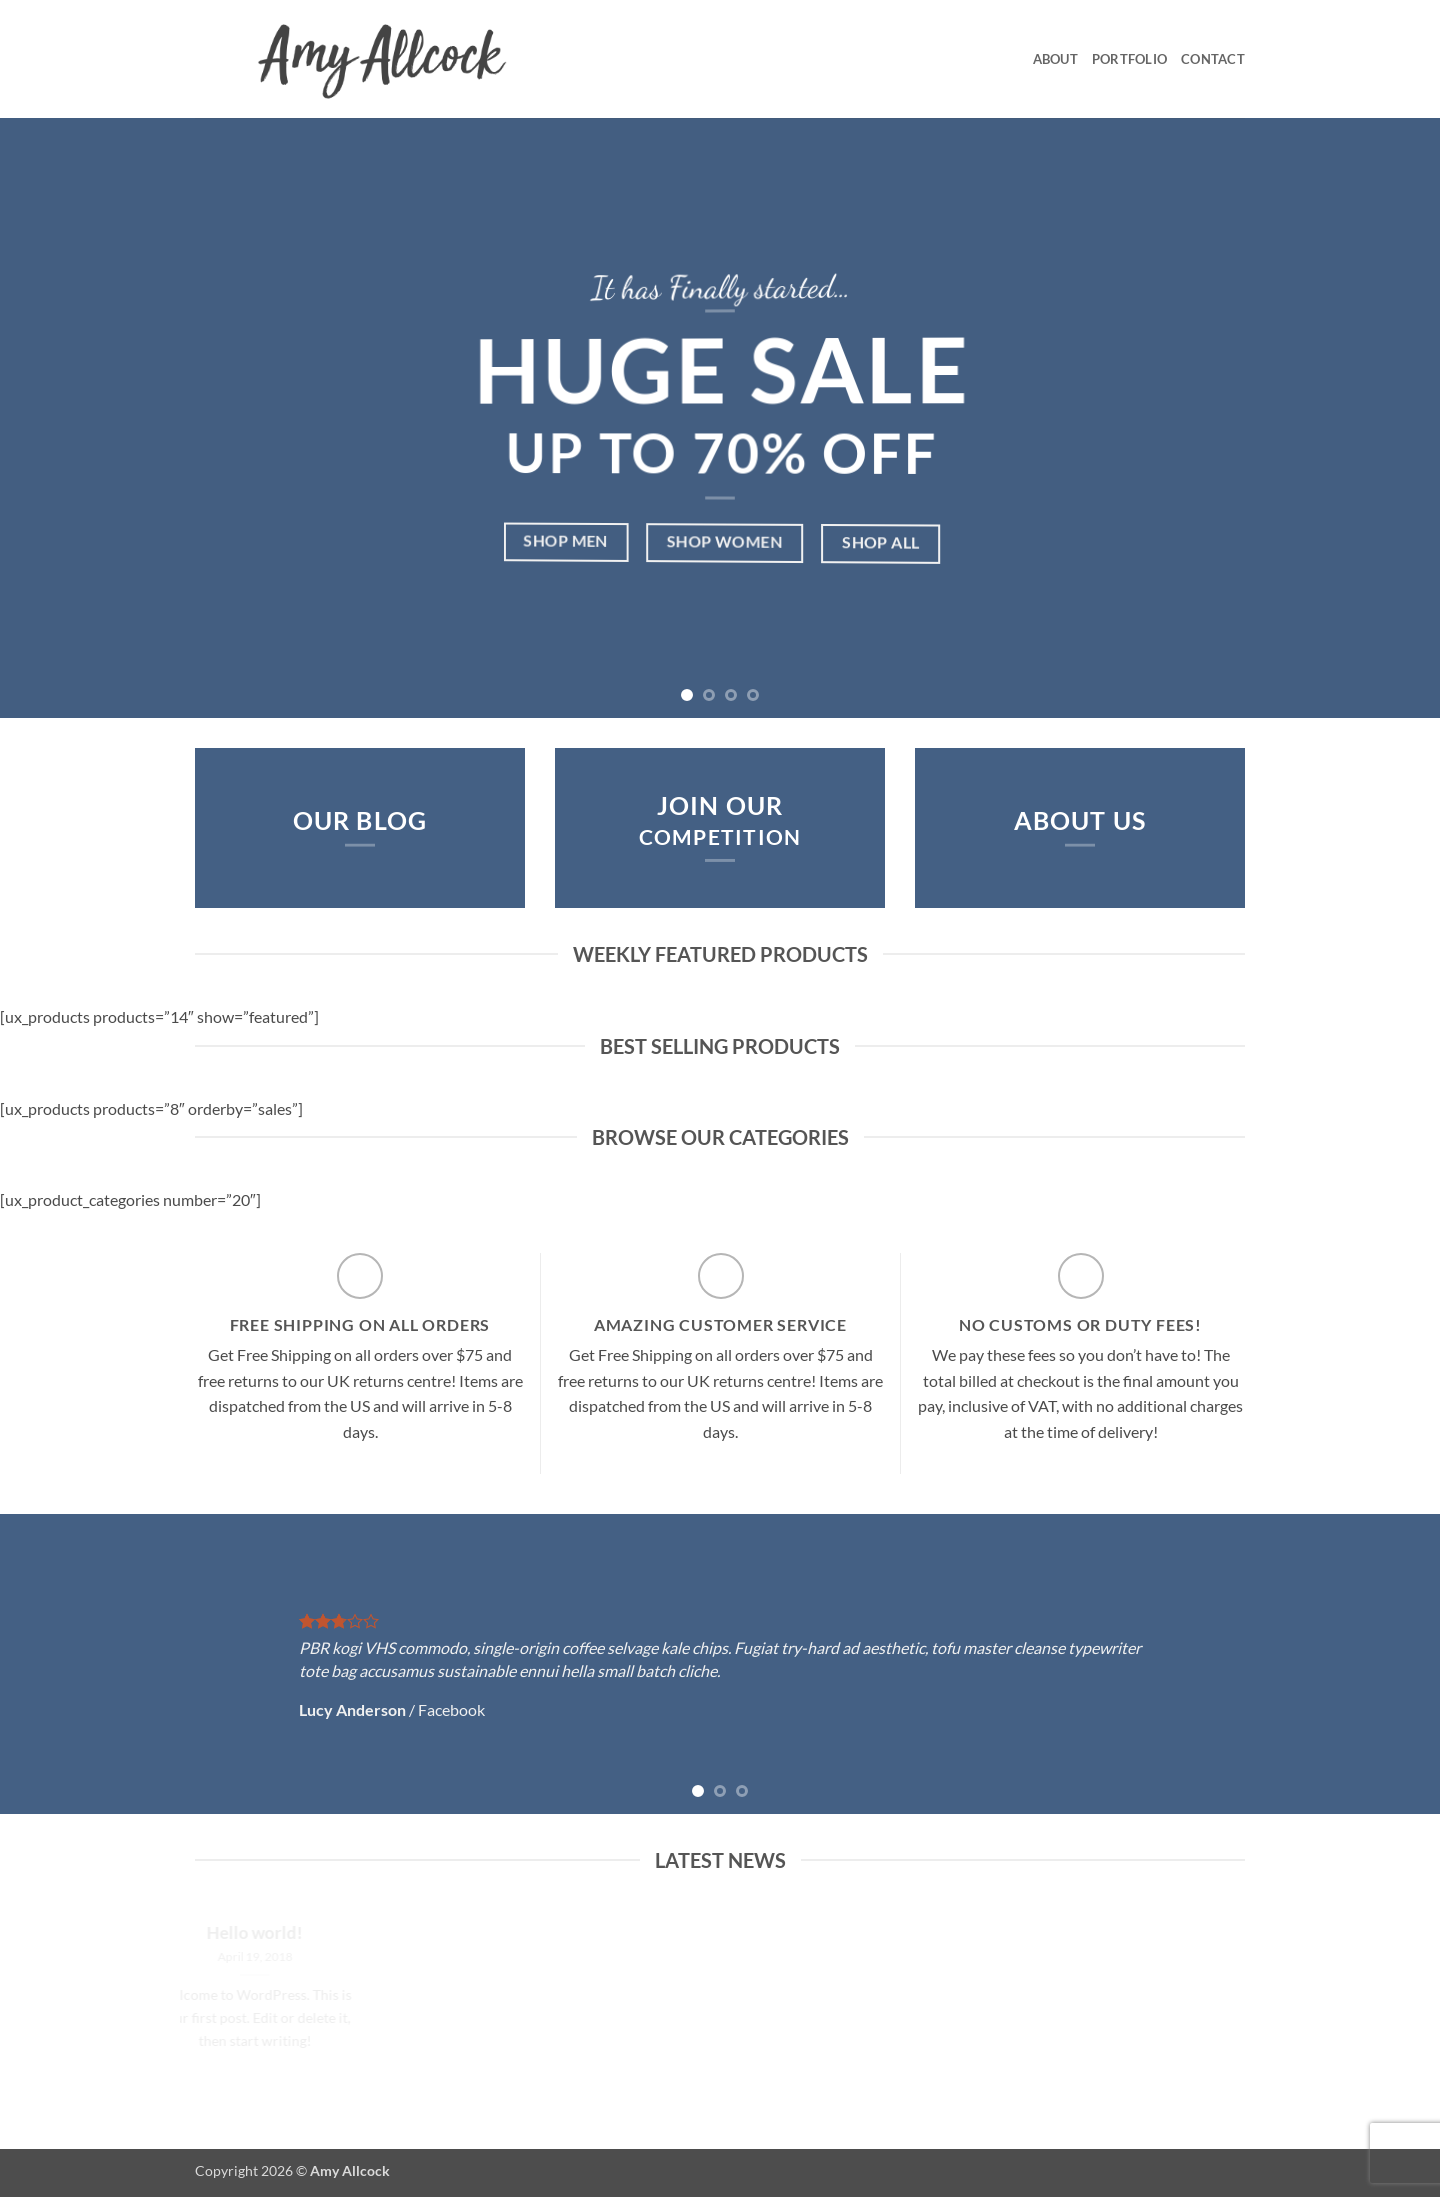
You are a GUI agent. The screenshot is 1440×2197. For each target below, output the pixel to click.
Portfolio (1129, 59)
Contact (1213, 59)
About (1055, 59)
